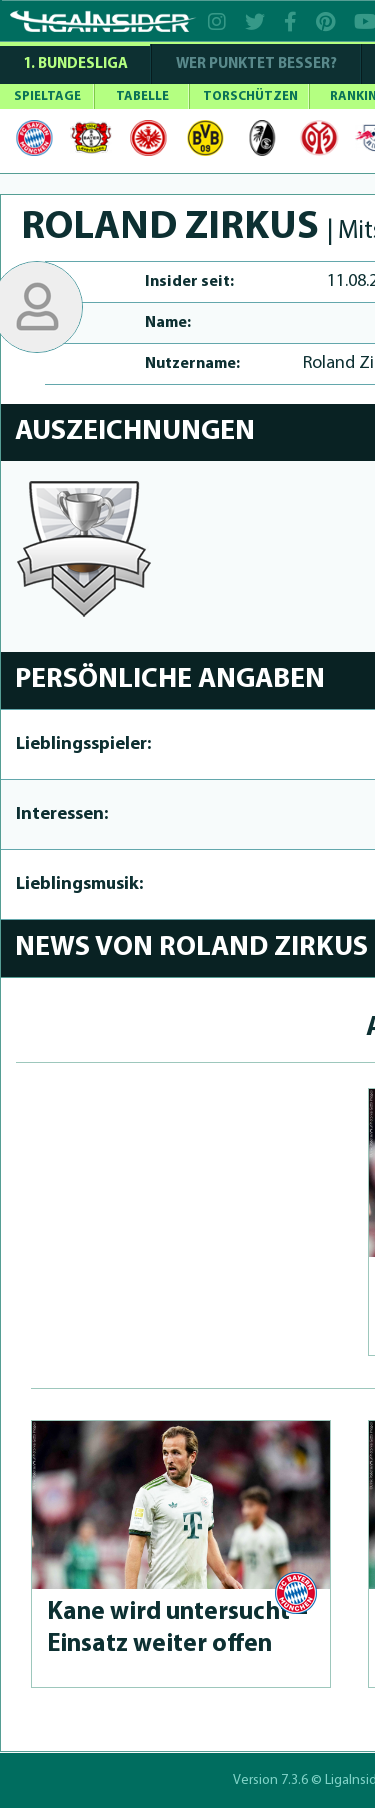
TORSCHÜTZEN (250, 96)
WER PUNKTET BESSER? (256, 64)
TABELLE (142, 96)
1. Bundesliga (75, 64)
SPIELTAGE (47, 96)
